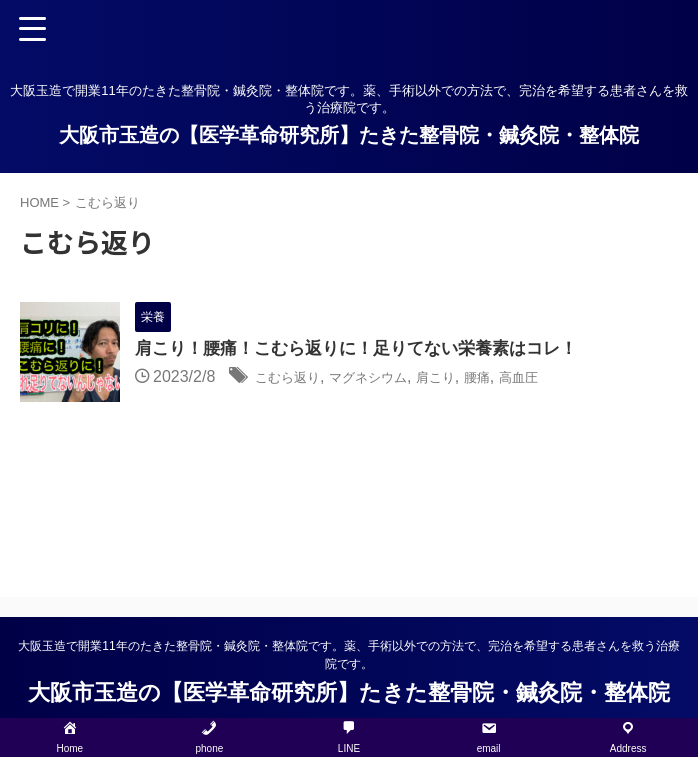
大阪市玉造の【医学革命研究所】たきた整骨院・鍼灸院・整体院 (349, 135)
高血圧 (571, 378)
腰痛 (522, 378)
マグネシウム (392, 378)
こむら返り (295, 378)
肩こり (473, 378)
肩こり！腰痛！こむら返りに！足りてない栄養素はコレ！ (369, 350)
